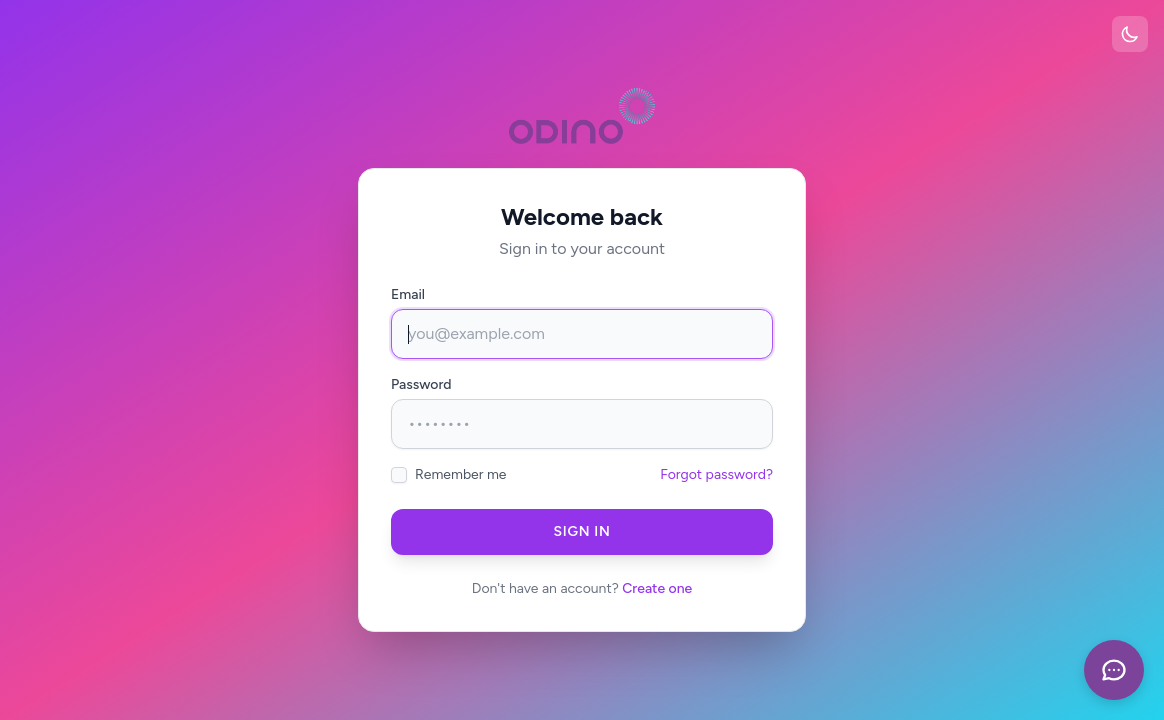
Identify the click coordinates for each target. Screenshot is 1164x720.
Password (421, 384)
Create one (657, 588)
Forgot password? (716, 474)
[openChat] (1114, 670)
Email (408, 294)
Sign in (582, 531)
